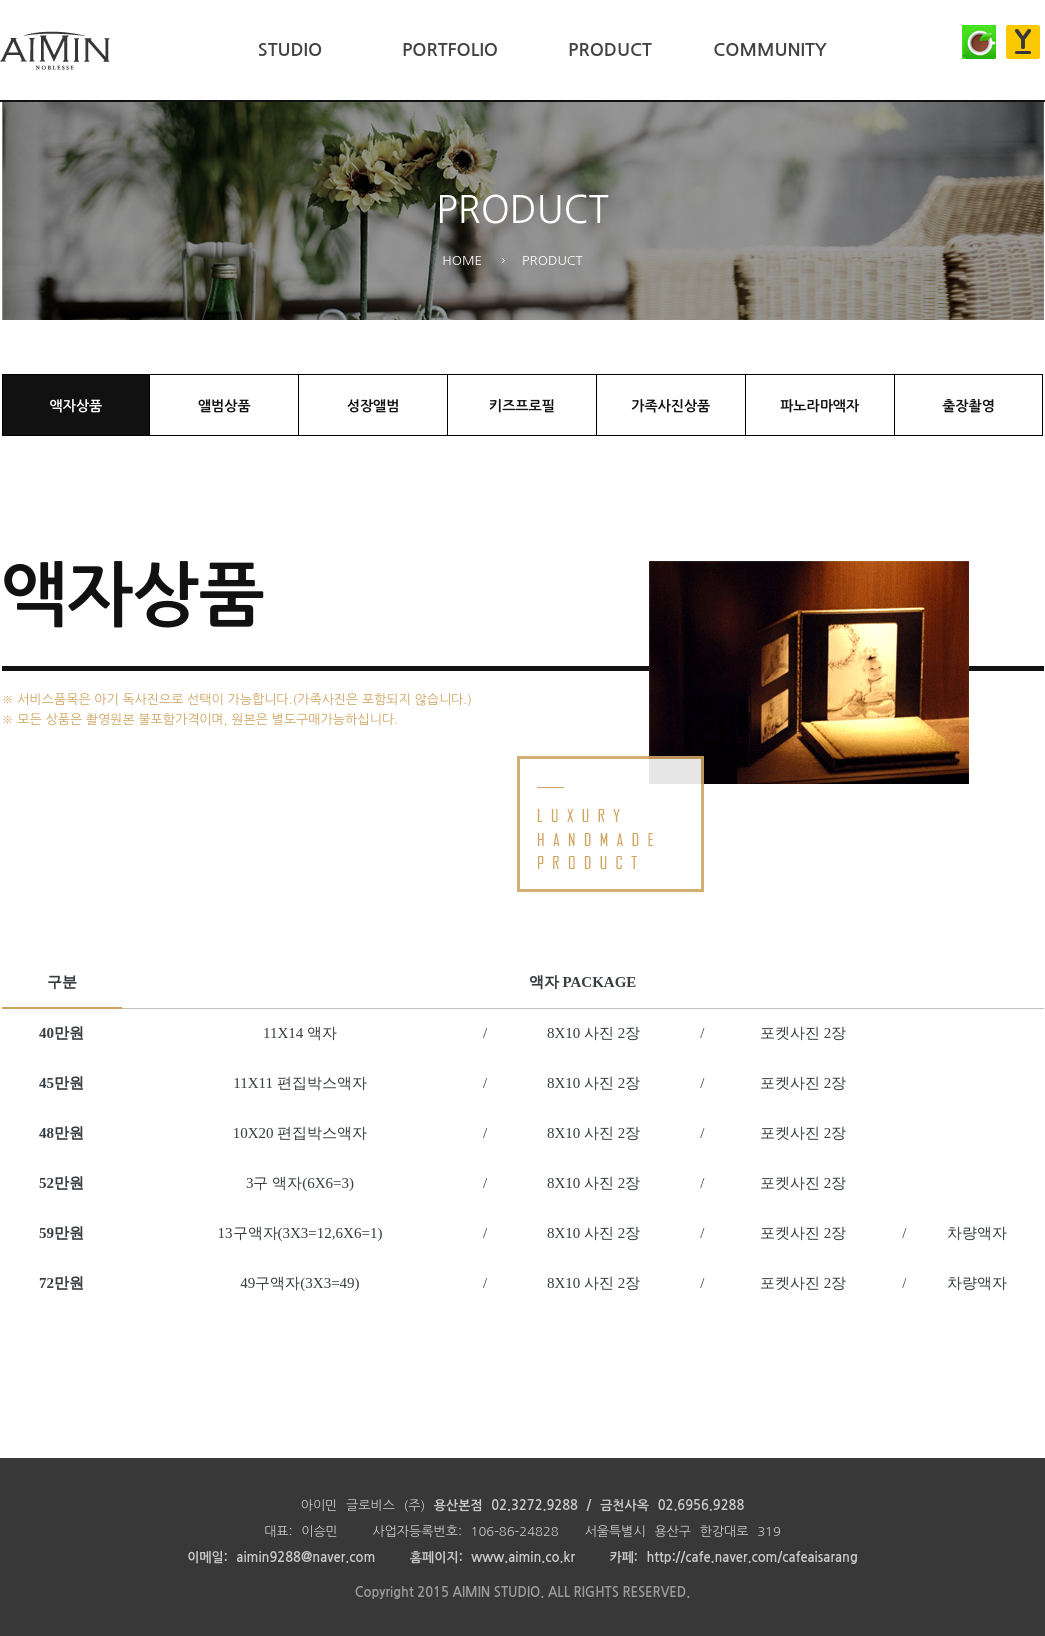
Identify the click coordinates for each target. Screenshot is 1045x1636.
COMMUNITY (769, 50)
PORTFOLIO (450, 50)
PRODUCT (610, 50)
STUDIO (290, 50)
